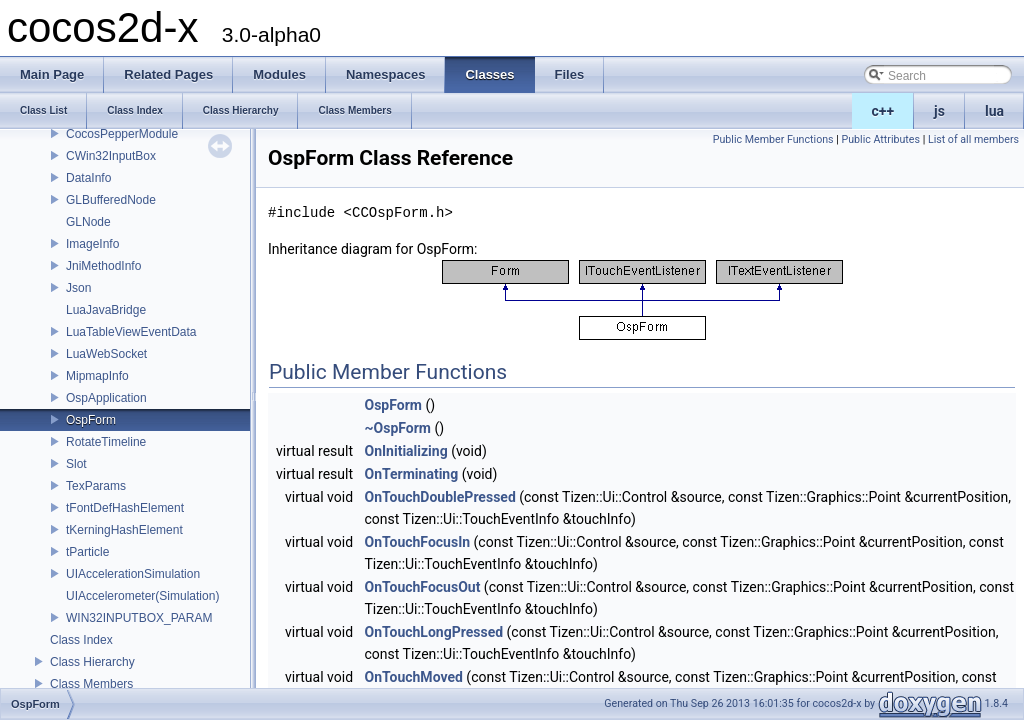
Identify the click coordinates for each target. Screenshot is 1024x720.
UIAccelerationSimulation (133, 574)
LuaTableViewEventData (131, 332)
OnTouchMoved (414, 677)
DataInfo (88, 178)
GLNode (88, 222)
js (939, 111)
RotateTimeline (106, 442)
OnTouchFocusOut (423, 587)
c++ (883, 111)
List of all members (973, 139)
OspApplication (106, 398)
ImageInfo (92, 244)
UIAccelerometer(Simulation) (142, 596)
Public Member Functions (773, 139)
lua (994, 111)
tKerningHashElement (124, 530)
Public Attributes (880, 139)
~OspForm (398, 428)
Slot (76, 464)
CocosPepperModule (122, 134)
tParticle (87, 552)
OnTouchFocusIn (418, 542)
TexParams (96, 486)
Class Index (81, 640)
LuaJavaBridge (106, 310)
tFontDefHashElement (125, 508)
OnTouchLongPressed (434, 632)
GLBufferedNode (111, 200)
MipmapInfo (97, 376)
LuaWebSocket (106, 354)
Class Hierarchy (92, 662)
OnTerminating (412, 474)
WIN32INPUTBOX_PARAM (139, 618)
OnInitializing (406, 451)
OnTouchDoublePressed (440, 497)
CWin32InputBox (111, 156)
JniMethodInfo (103, 266)
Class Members (91, 684)
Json (78, 288)
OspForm (91, 420)
